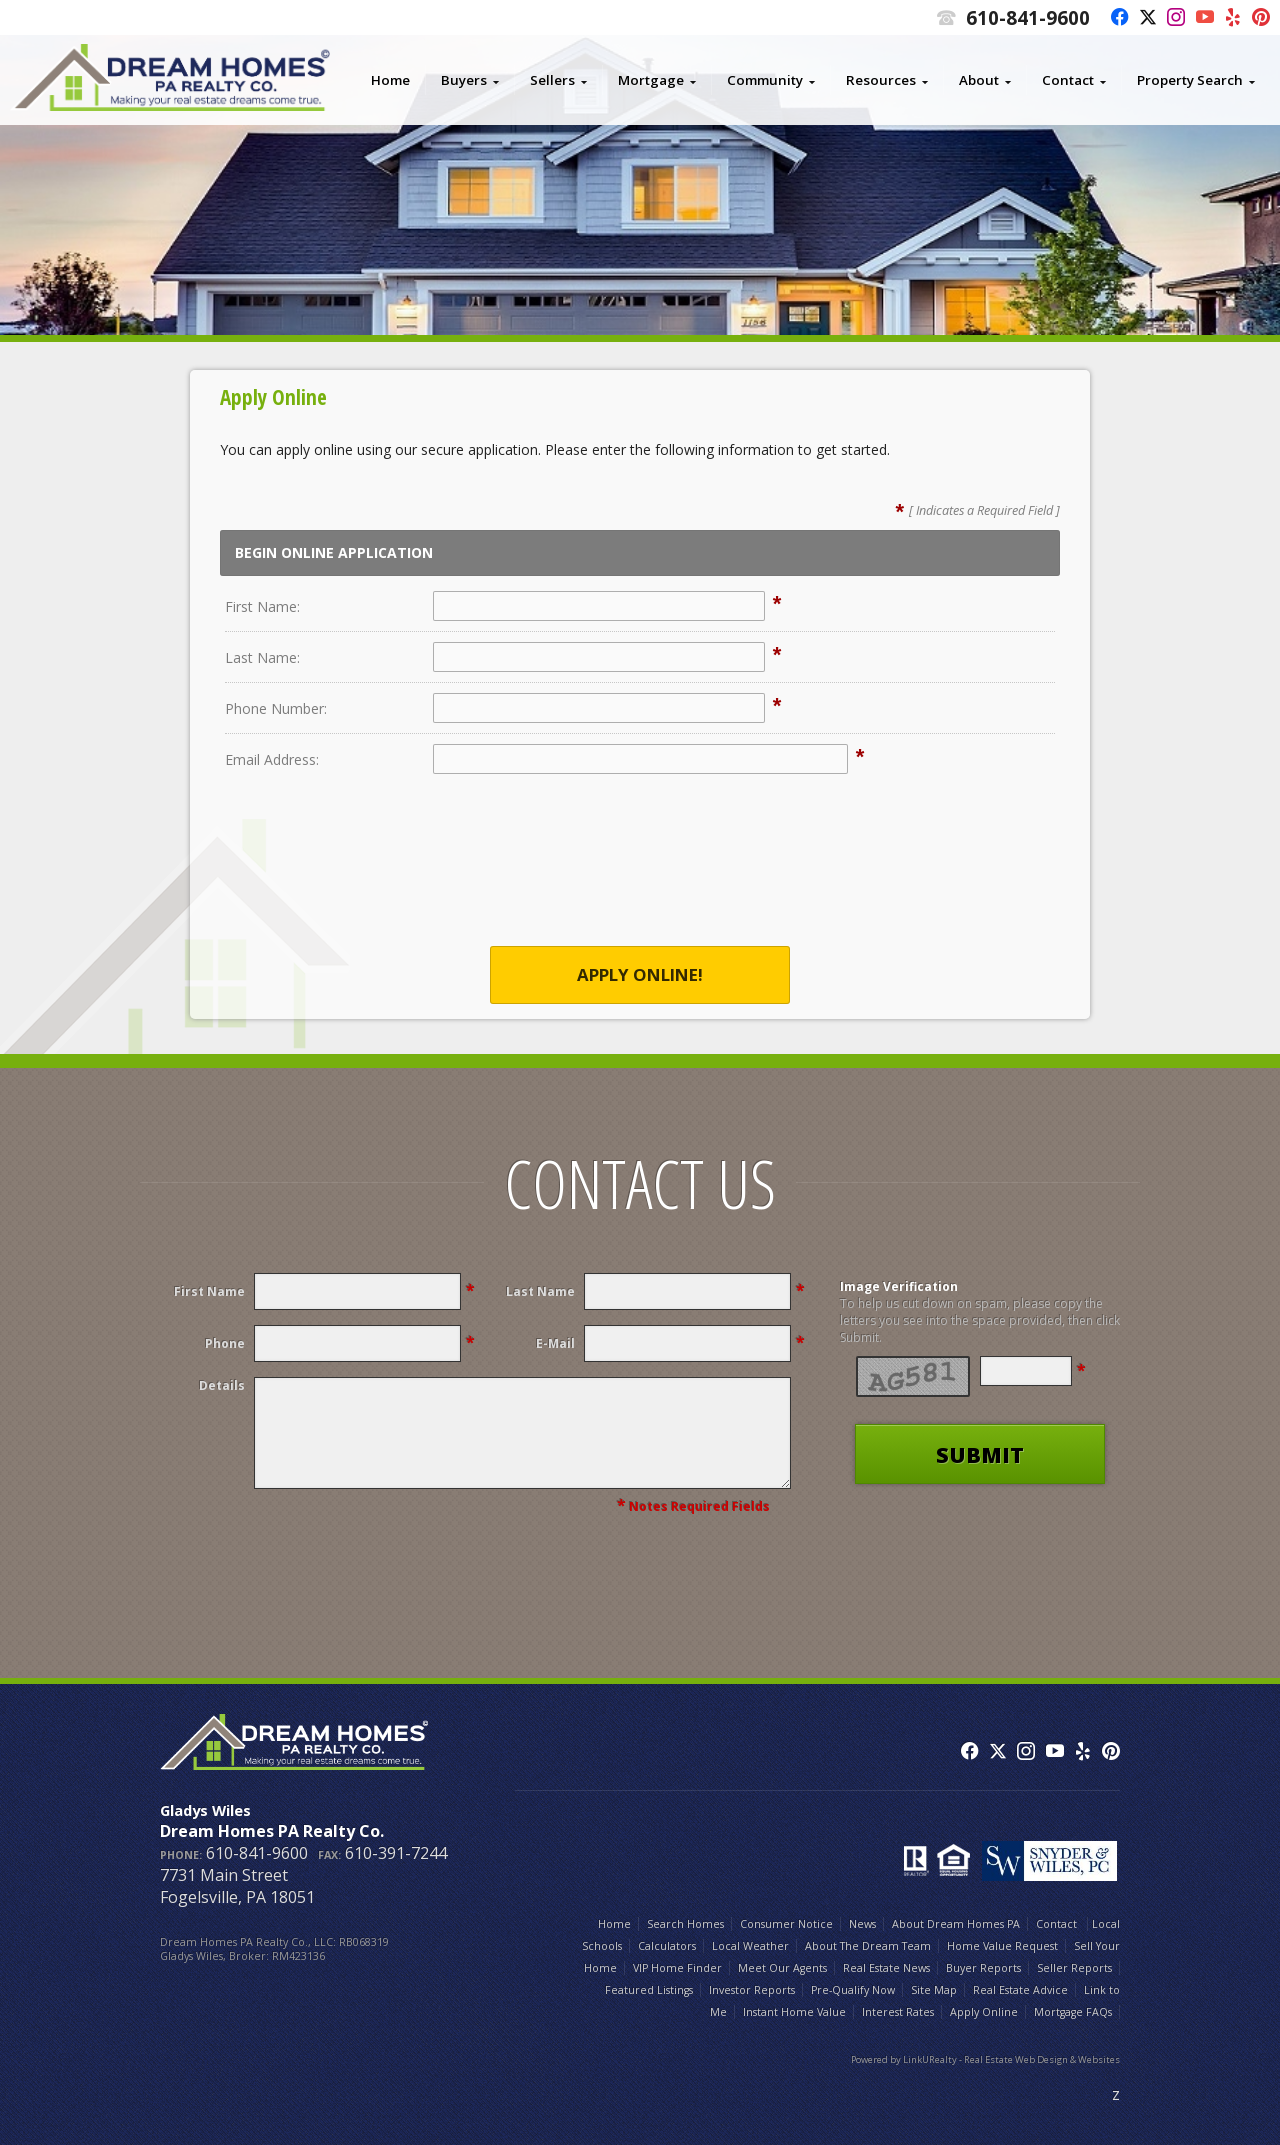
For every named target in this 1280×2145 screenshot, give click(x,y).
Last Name (540, 1291)
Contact (1068, 80)
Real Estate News (886, 1968)
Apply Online (984, 2012)
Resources (881, 80)
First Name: (262, 606)
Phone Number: (276, 708)
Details (222, 1385)
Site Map (934, 1990)
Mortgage (651, 80)
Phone (225, 1343)
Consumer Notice (786, 1924)
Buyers (464, 80)
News (862, 1924)
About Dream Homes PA (956, 1924)
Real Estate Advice (1020, 1990)
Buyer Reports (983, 1968)
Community (765, 80)
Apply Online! (640, 974)
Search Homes (685, 1924)
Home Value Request (1002, 1946)
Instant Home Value (794, 2012)
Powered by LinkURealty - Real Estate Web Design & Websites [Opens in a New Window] (985, 2059)
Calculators (667, 1946)
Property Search (1190, 80)
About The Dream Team (868, 1946)
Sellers (552, 80)
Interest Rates (898, 2012)
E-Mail (555, 1343)
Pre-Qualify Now (853, 1990)
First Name (209, 1291)
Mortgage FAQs (1073, 2012)
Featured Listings (649, 1990)
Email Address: (272, 759)
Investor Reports (752, 1990)
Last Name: (262, 657)
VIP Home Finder (677, 1968)
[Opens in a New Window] (1114, 18)
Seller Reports (1074, 1968)
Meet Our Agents (782, 1968)
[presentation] (640, 873)
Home (390, 80)
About (979, 80)
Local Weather (750, 1946)
